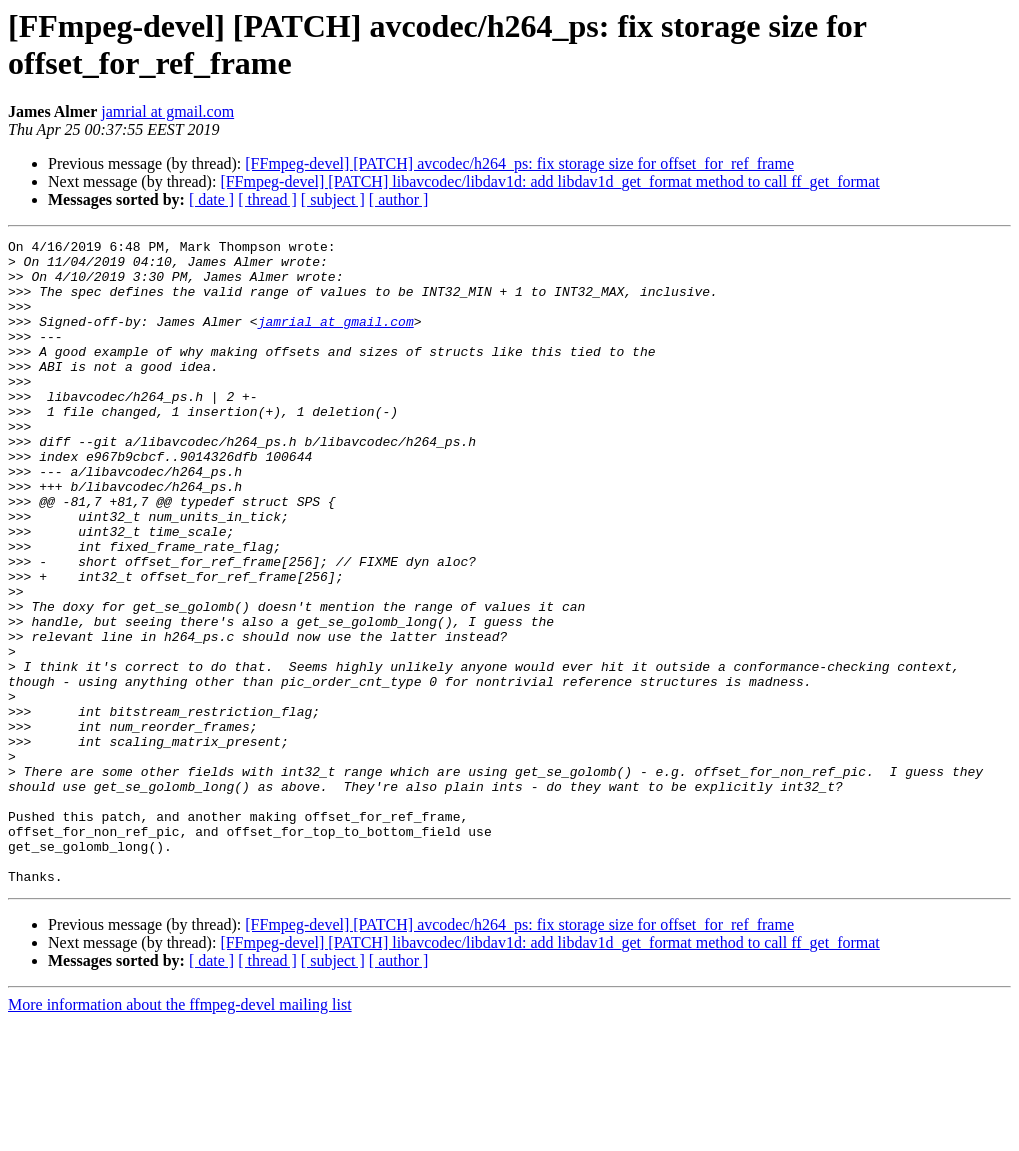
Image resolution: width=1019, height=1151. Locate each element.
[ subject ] (333, 199)
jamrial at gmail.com (167, 111)
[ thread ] (267, 199)
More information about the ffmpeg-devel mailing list (180, 1133)
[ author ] (399, 199)
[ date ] (211, 199)
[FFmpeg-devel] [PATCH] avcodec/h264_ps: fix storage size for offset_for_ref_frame (519, 163)
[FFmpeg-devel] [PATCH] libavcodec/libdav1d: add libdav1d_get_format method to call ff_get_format (549, 181)
